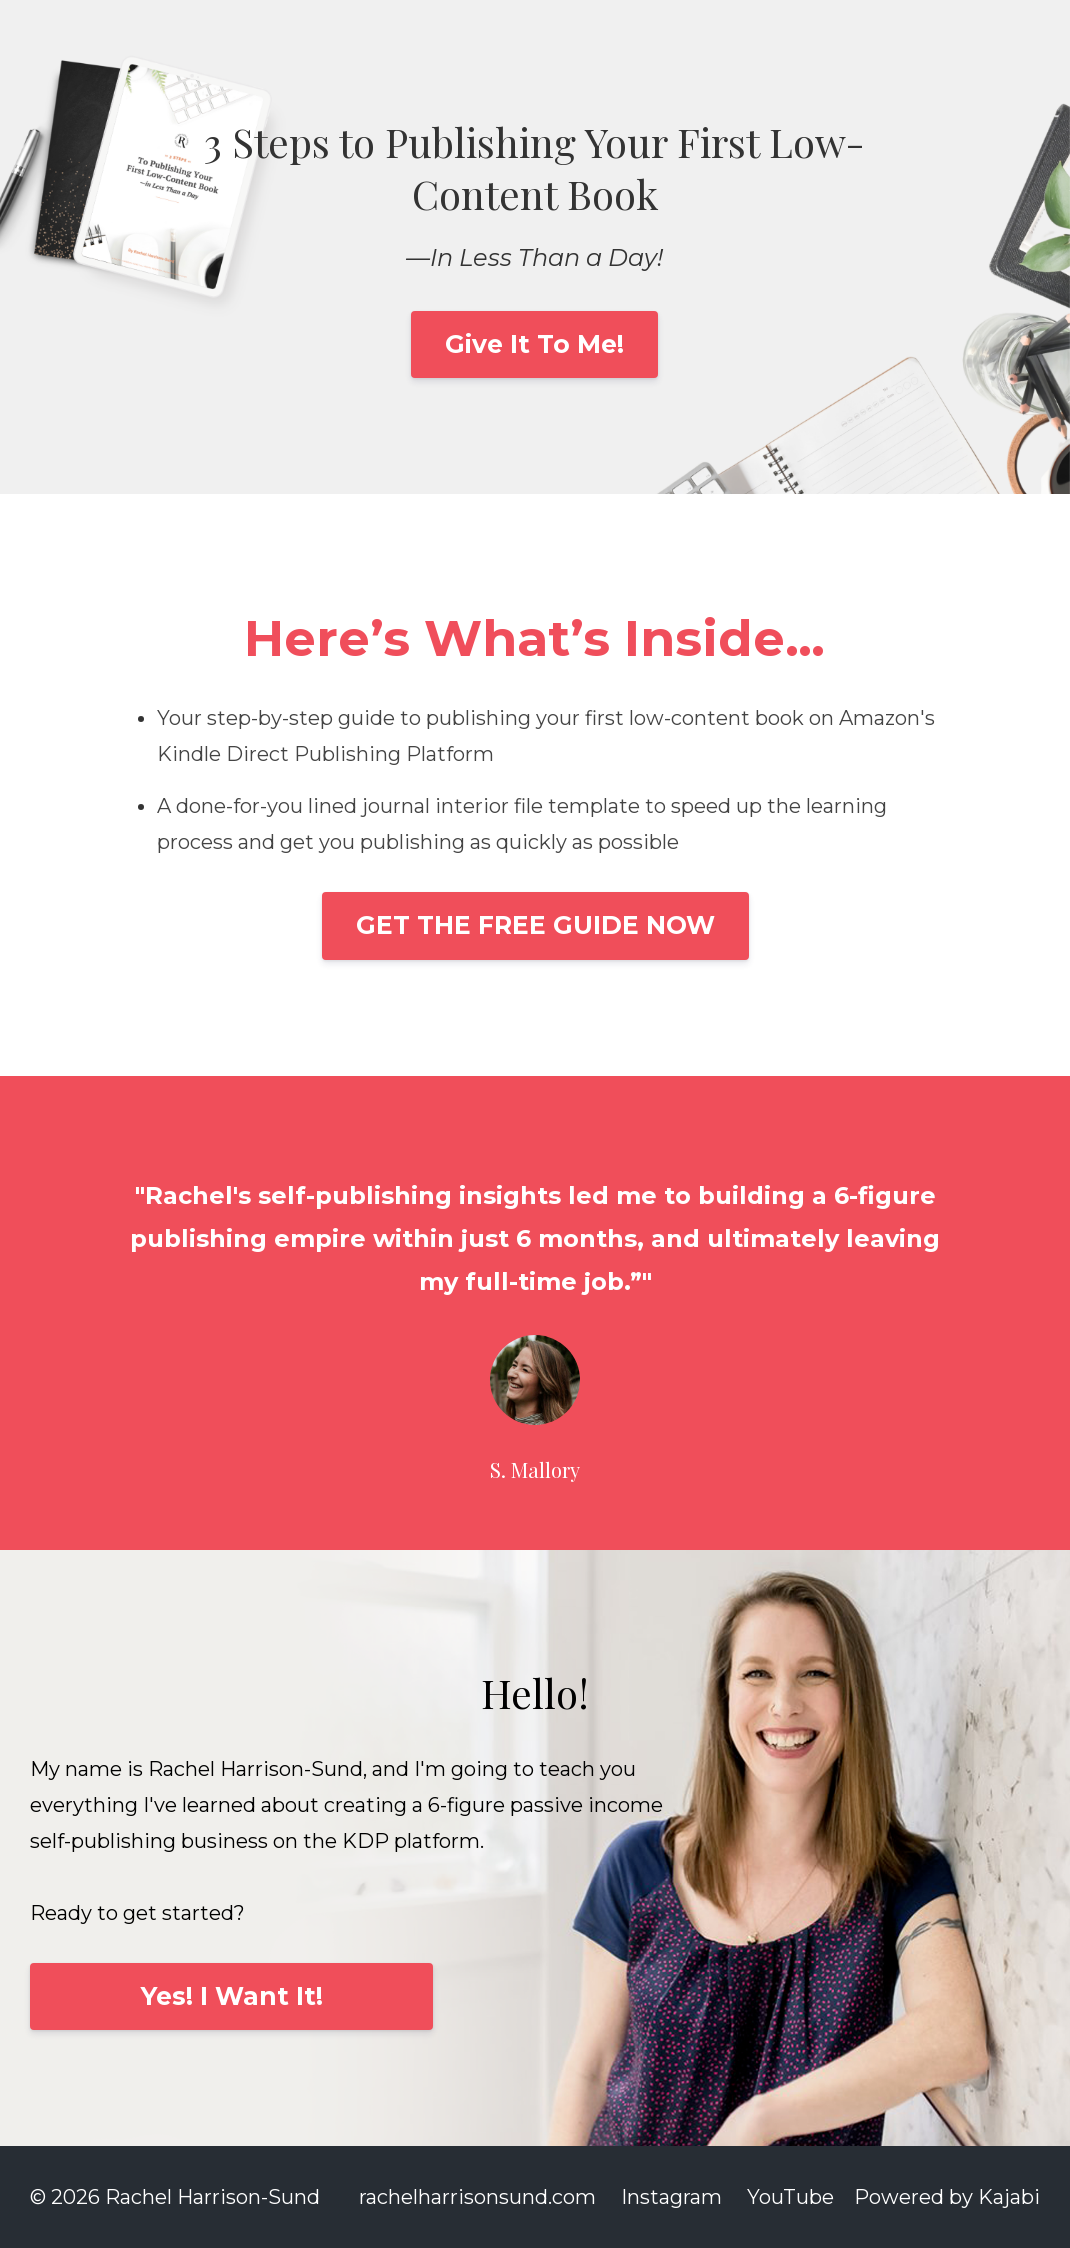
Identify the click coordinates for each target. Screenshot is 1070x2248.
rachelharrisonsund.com (477, 2197)
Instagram (671, 2197)
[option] (535, 1313)
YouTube (790, 2197)
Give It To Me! (534, 344)
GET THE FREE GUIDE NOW (535, 925)
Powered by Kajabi (947, 2197)
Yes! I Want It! (232, 1996)
